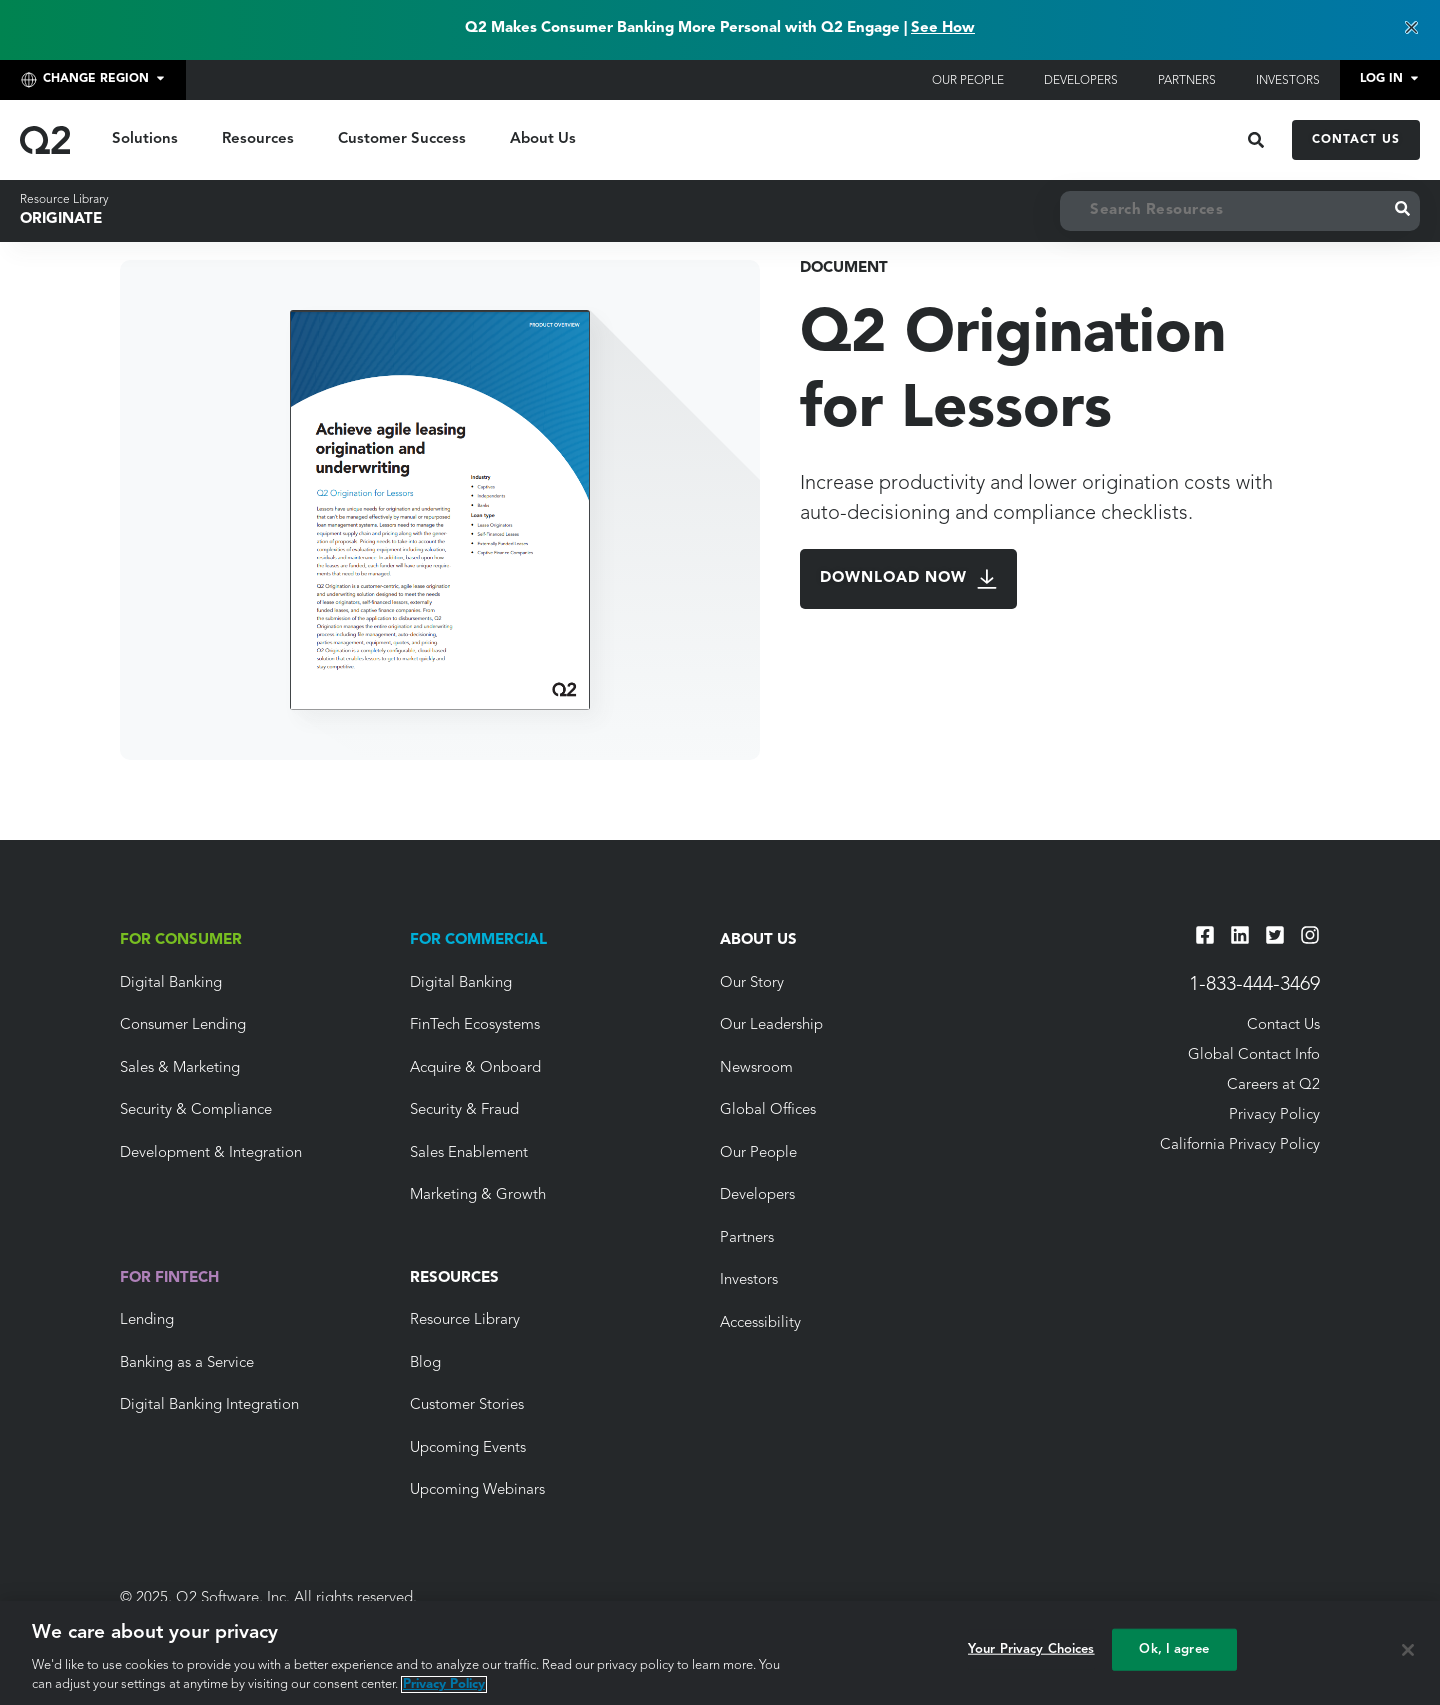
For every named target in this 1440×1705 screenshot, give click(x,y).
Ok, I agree (1173, 1649)
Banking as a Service (187, 1363)
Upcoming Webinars (477, 1490)
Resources (258, 139)
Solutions (145, 139)
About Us (543, 139)
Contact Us (1356, 140)
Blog (425, 1363)
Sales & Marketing (180, 1068)
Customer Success (402, 139)
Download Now (908, 579)
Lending (147, 1320)
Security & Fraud (464, 1110)
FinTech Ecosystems (475, 1025)
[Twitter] (1275, 935)
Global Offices (768, 1110)
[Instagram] (1310, 935)
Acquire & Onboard (475, 1068)
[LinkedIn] (1240, 935)
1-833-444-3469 (1254, 985)
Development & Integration (211, 1153)
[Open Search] (1256, 140)
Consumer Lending (183, 1025)
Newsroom (756, 1068)
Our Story (752, 983)
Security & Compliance (196, 1110)
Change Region (82, 80)
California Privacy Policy (1240, 1145)
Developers (1081, 81)
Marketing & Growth (478, 1195)
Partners (1187, 81)
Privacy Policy (1274, 1115)
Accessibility (760, 1323)
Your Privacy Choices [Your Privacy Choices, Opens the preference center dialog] (1031, 1649)
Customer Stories (467, 1405)
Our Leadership (771, 1025)
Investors (1288, 81)
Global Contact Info (1254, 1055)
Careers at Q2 (1273, 1085)
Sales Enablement (469, 1153)
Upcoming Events (468, 1448)
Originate (61, 219)
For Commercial (478, 940)
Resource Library (64, 200)
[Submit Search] (1402, 211)
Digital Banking (171, 983)
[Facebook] (1205, 935)
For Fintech (169, 1278)
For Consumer (181, 940)
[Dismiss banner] (1411, 29)
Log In (1381, 79)
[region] (720, 1653)
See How (943, 28)
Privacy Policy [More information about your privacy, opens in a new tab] (444, 1684)
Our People (968, 81)
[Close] (1408, 1650)
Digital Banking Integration (209, 1405)
